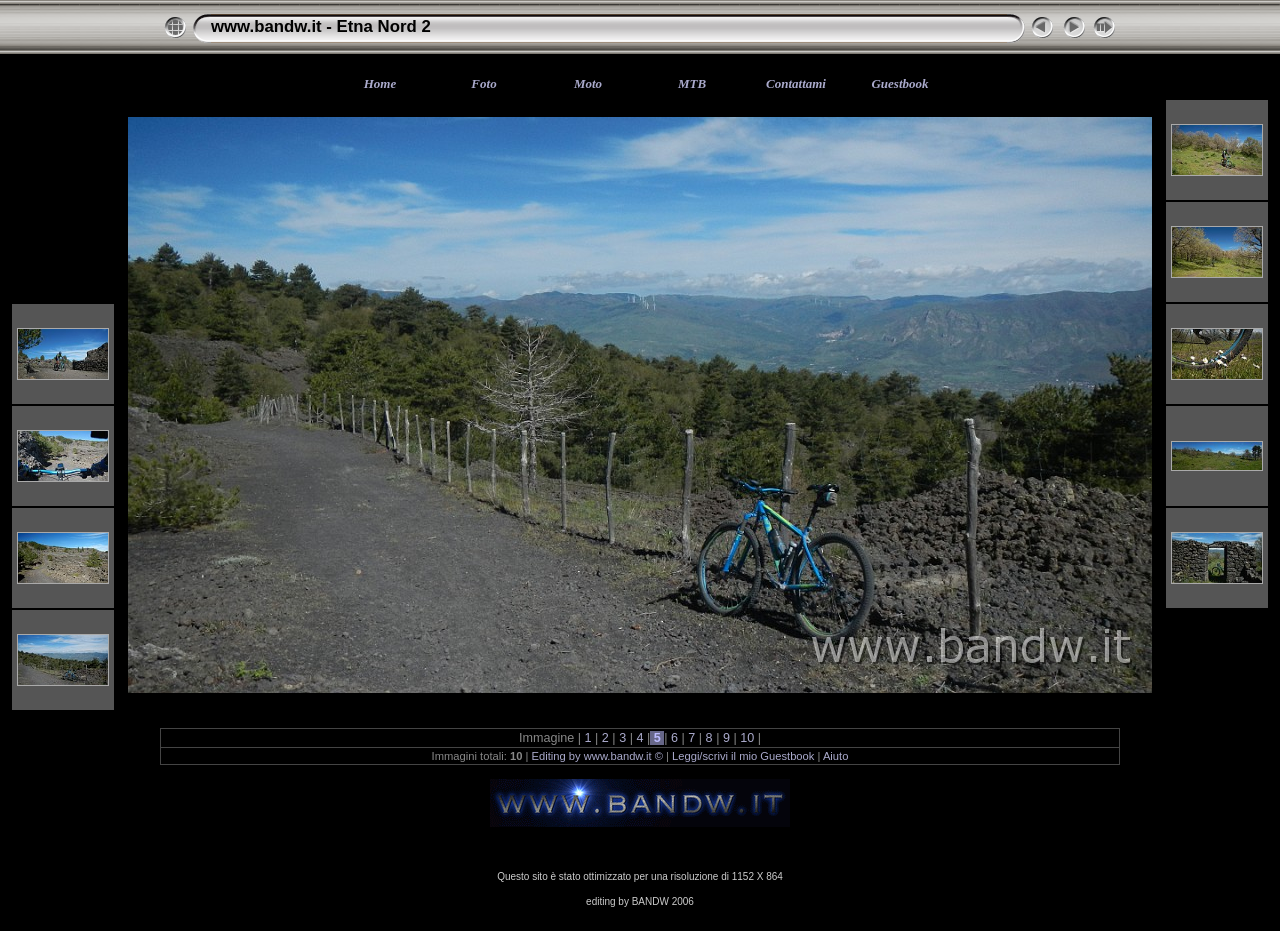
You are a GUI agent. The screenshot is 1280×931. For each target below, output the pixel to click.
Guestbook (899, 83)
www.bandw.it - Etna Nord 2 (321, 26)
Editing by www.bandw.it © (597, 756)
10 (747, 738)
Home (380, 83)
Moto (588, 83)
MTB (692, 83)
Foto (483, 83)
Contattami (796, 83)
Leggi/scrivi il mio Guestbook (743, 756)
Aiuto (836, 756)
